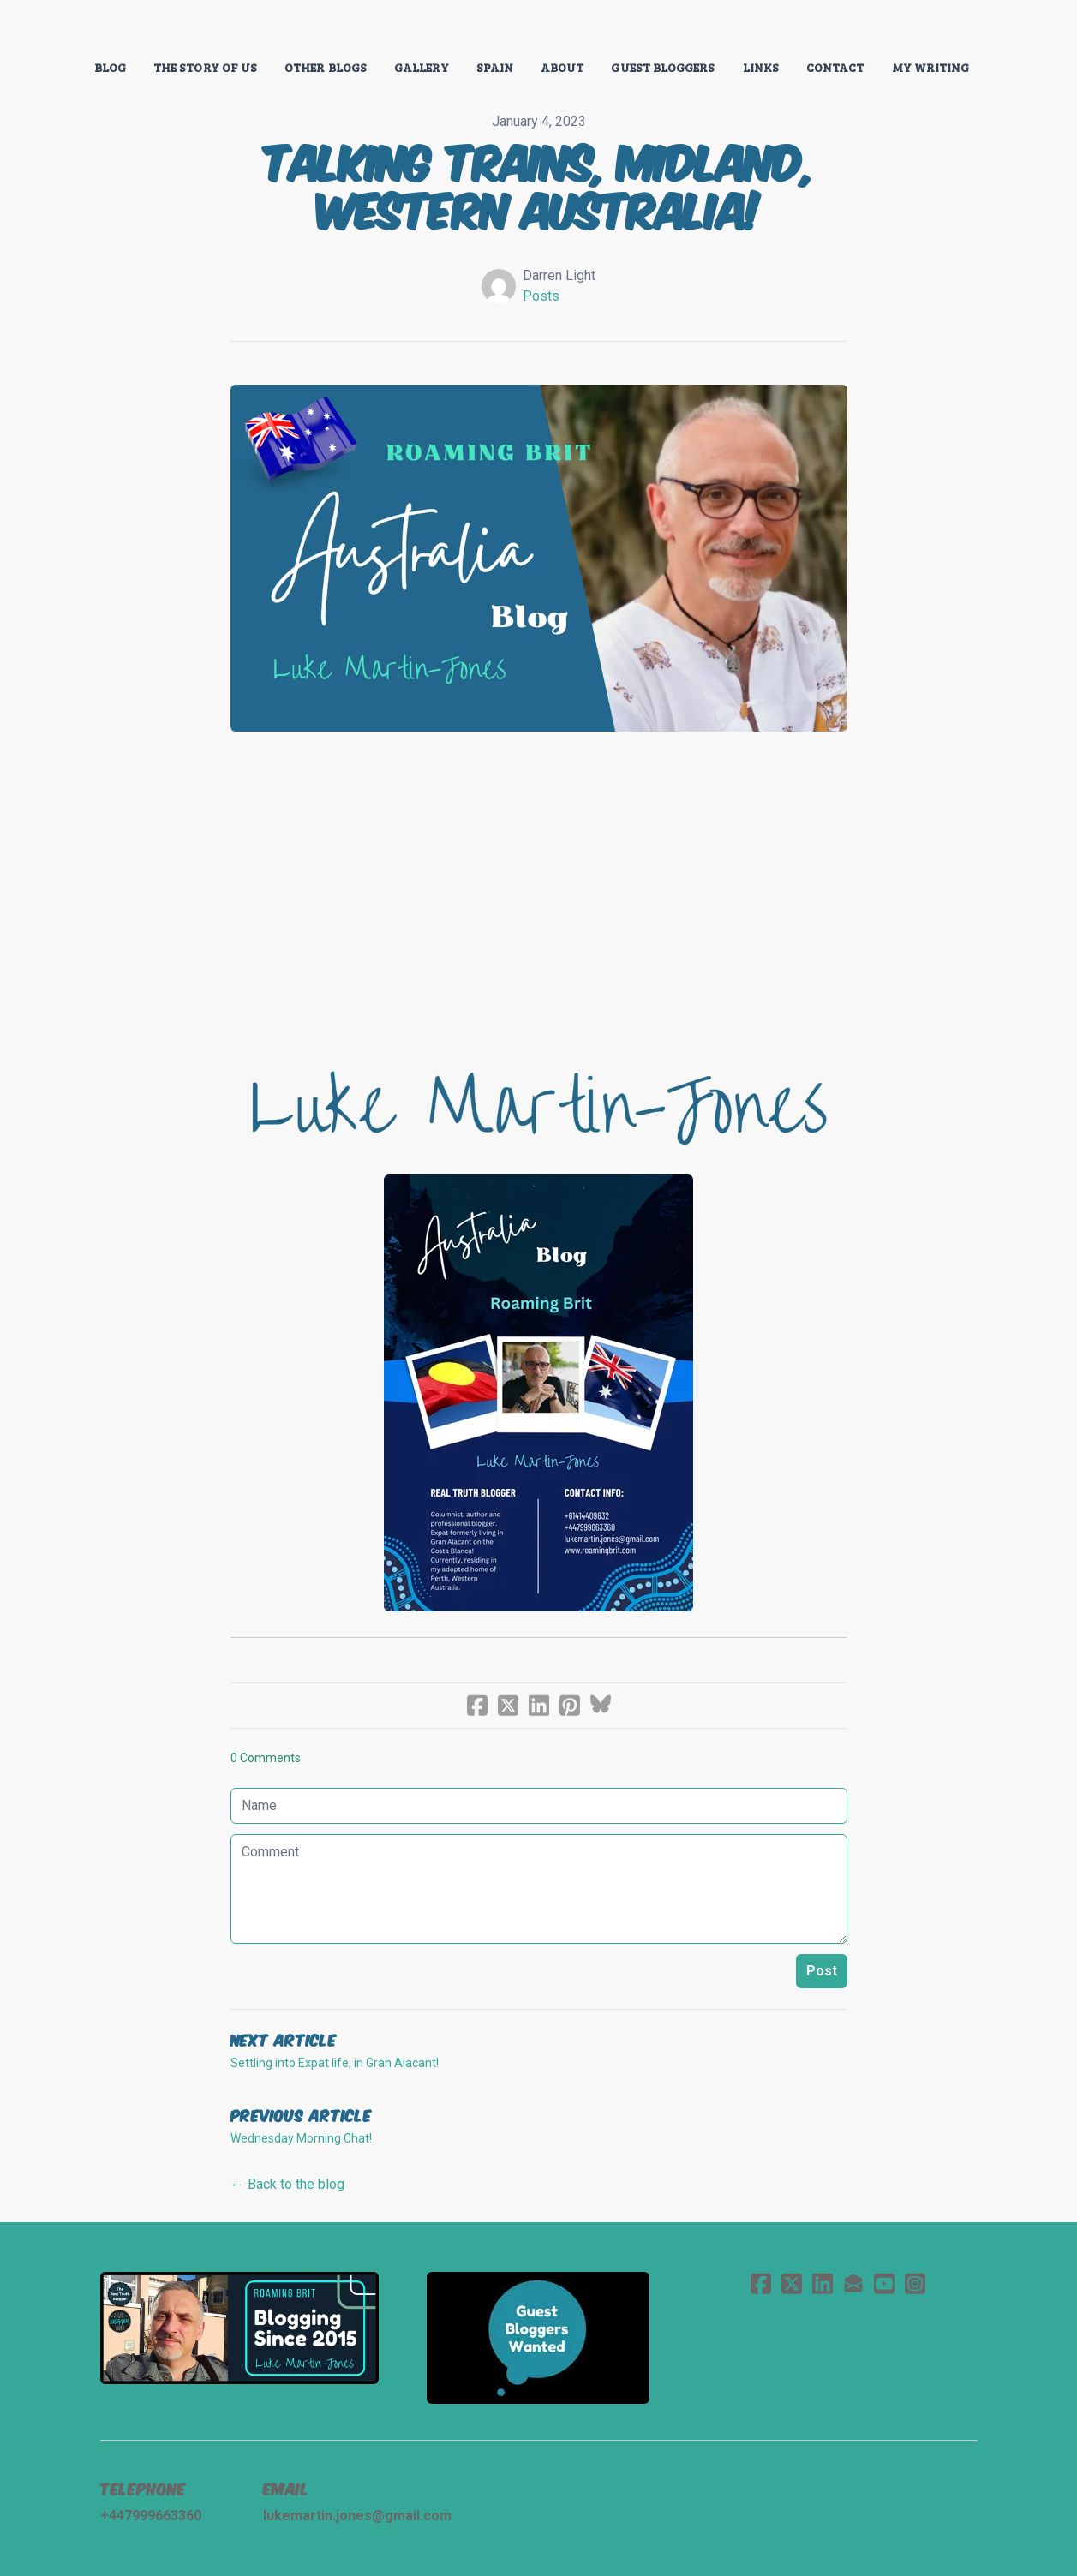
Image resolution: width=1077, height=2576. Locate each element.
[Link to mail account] (853, 2283)
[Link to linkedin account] (822, 2283)
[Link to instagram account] (915, 2283)
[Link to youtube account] (884, 2283)
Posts (541, 296)
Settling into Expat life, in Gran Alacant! (334, 2063)
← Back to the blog (287, 2184)
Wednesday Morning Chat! (301, 2138)
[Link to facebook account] (761, 2283)
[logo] (538, 29)
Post (821, 1971)
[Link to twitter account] (791, 2283)
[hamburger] (55, 27)
